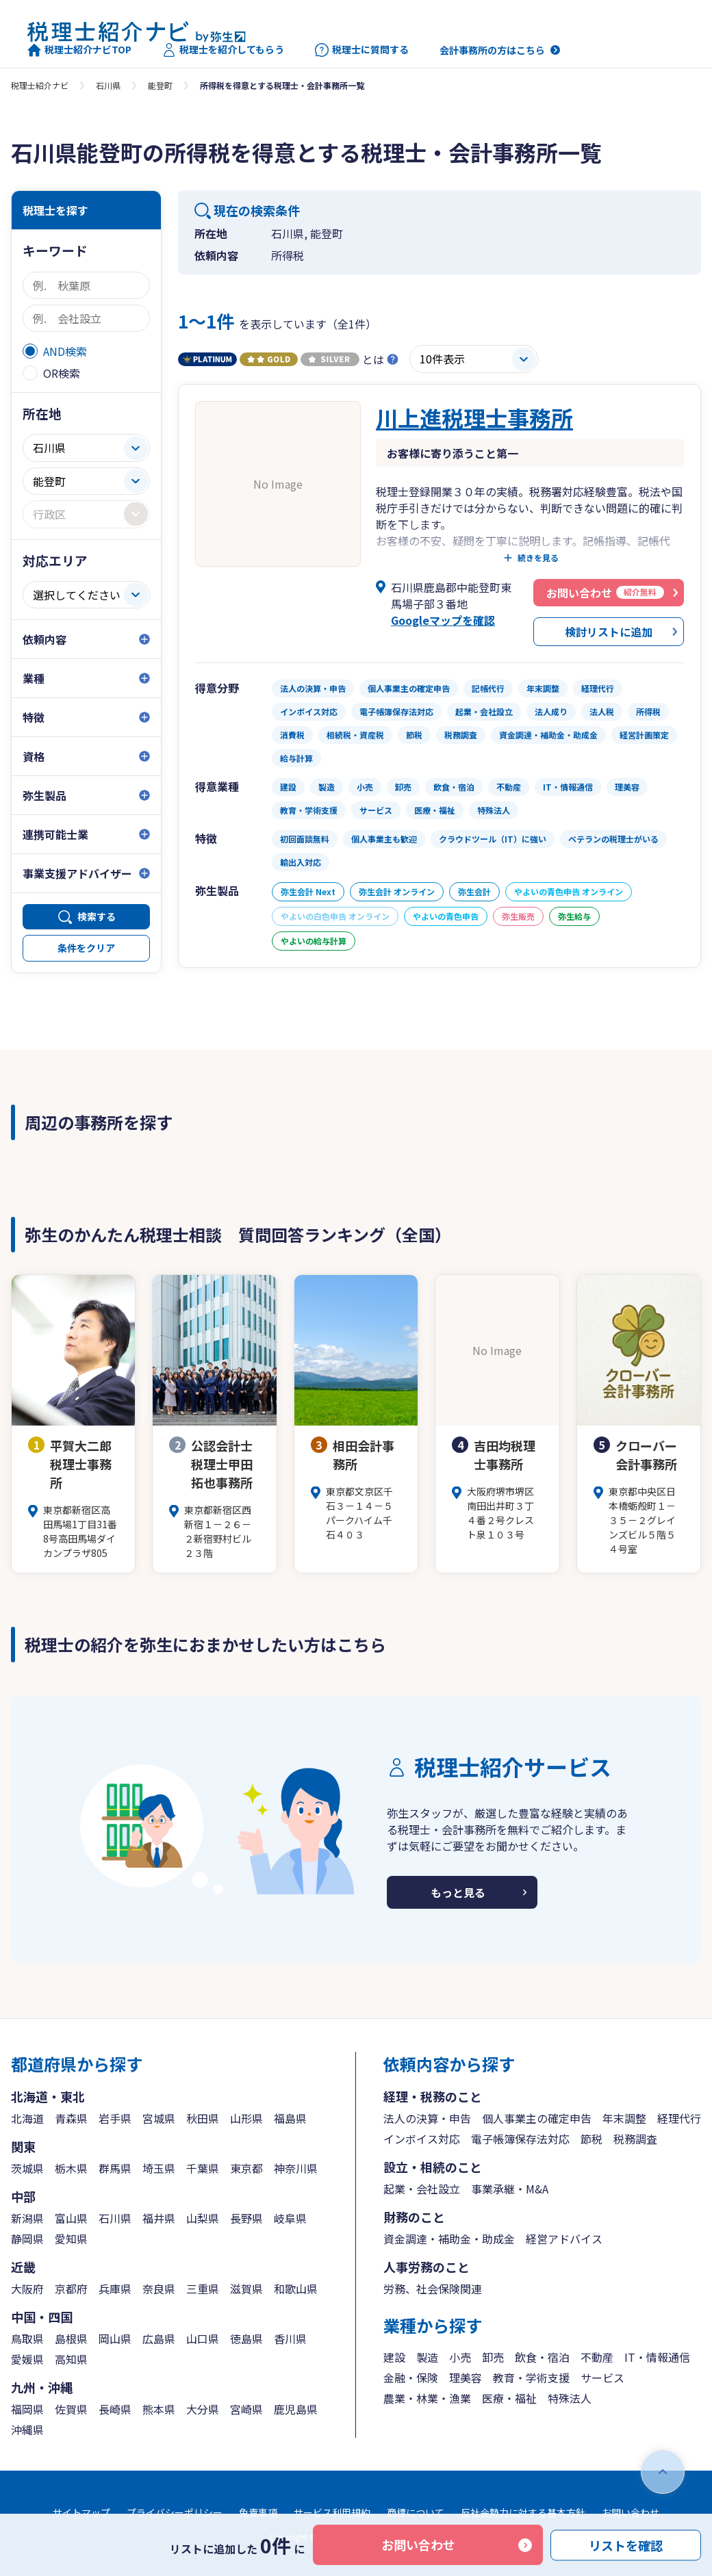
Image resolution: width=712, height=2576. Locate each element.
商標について (415, 2512)
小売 (460, 2357)
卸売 (493, 2357)
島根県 (71, 2338)
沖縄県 (27, 2429)
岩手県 (115, 2118)
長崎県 (115, 2409)
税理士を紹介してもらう (223, 50)
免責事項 (258, 2512)
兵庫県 (115, 2288)
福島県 (290, 2118)
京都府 (71, 2288)
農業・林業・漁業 (427, 2398)
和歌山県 (296, 2288)
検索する (96, 916)
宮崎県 (246, 2409)
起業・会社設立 (421, 2188)
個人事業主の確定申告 (537, 2118)
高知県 (71, 2359)
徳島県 (246, 2338)
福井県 (158, 2218)
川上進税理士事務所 (474, 417)
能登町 (160, 85)
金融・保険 (410, 2377)
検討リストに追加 (608, 631)
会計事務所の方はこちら (492, 50)
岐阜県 (290, 2218)
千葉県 (202, 2168)
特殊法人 (570, 2398)
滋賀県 (246, 2288)
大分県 (202, 2409)
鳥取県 (27, 2338)
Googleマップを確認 (443, 620)
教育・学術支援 (531, 2377)
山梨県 (202, 2218)
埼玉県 (158, 2168)
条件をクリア (86, 948)
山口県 (202, 2338)
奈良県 (158, 2288)
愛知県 (71, 2238)
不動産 (597, 2357)
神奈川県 (296, 2168)
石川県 (108, 85)
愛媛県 (27, 2359)
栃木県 (71, 2168)
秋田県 (202, 2118)
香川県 (290, 2338)
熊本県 (158, 2409)
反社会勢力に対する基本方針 (523, 2512)
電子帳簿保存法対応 (520, 2138)
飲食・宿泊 (542, 2357)
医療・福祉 (509, 2398)
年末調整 (624, 2118)
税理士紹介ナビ (39, 85)
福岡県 (27, 2409)
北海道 (27, 2118)
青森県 (71, 2118)
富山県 (71, 2218)
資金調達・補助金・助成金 (449, 2238)
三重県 (202, 2288)
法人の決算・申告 (427, 2118)
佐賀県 (71, 2409)
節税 (591, 2138)
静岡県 (27, 2238)
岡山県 (115, 2338)
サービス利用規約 (332, 2512)
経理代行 (679, 2118)
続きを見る (538, 558)
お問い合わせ (418, 2544)
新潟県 (27, 2218)
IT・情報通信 (657, 2357)
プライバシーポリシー (174, 2512)
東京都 (246, 2168)
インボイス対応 (421, 2138)
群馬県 (115, 2168)
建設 (394, 2357)
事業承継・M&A (509, 2188)
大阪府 (27, 2288)
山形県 (246, 2118)
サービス (602, 2377)
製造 (427, 2357)
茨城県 (27, 2168)
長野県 (246, 2218)
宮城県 (158, 2118)
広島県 (158, 2338)
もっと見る (458, 1892)
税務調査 (635, 2138)
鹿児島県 (296, 2409)
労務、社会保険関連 (432, 2288)
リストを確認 (626, 2544)
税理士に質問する (362, 50)
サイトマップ (81, 2512)
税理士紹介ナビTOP (79, 50)
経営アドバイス (564, 2238)
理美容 (465, 2377)
